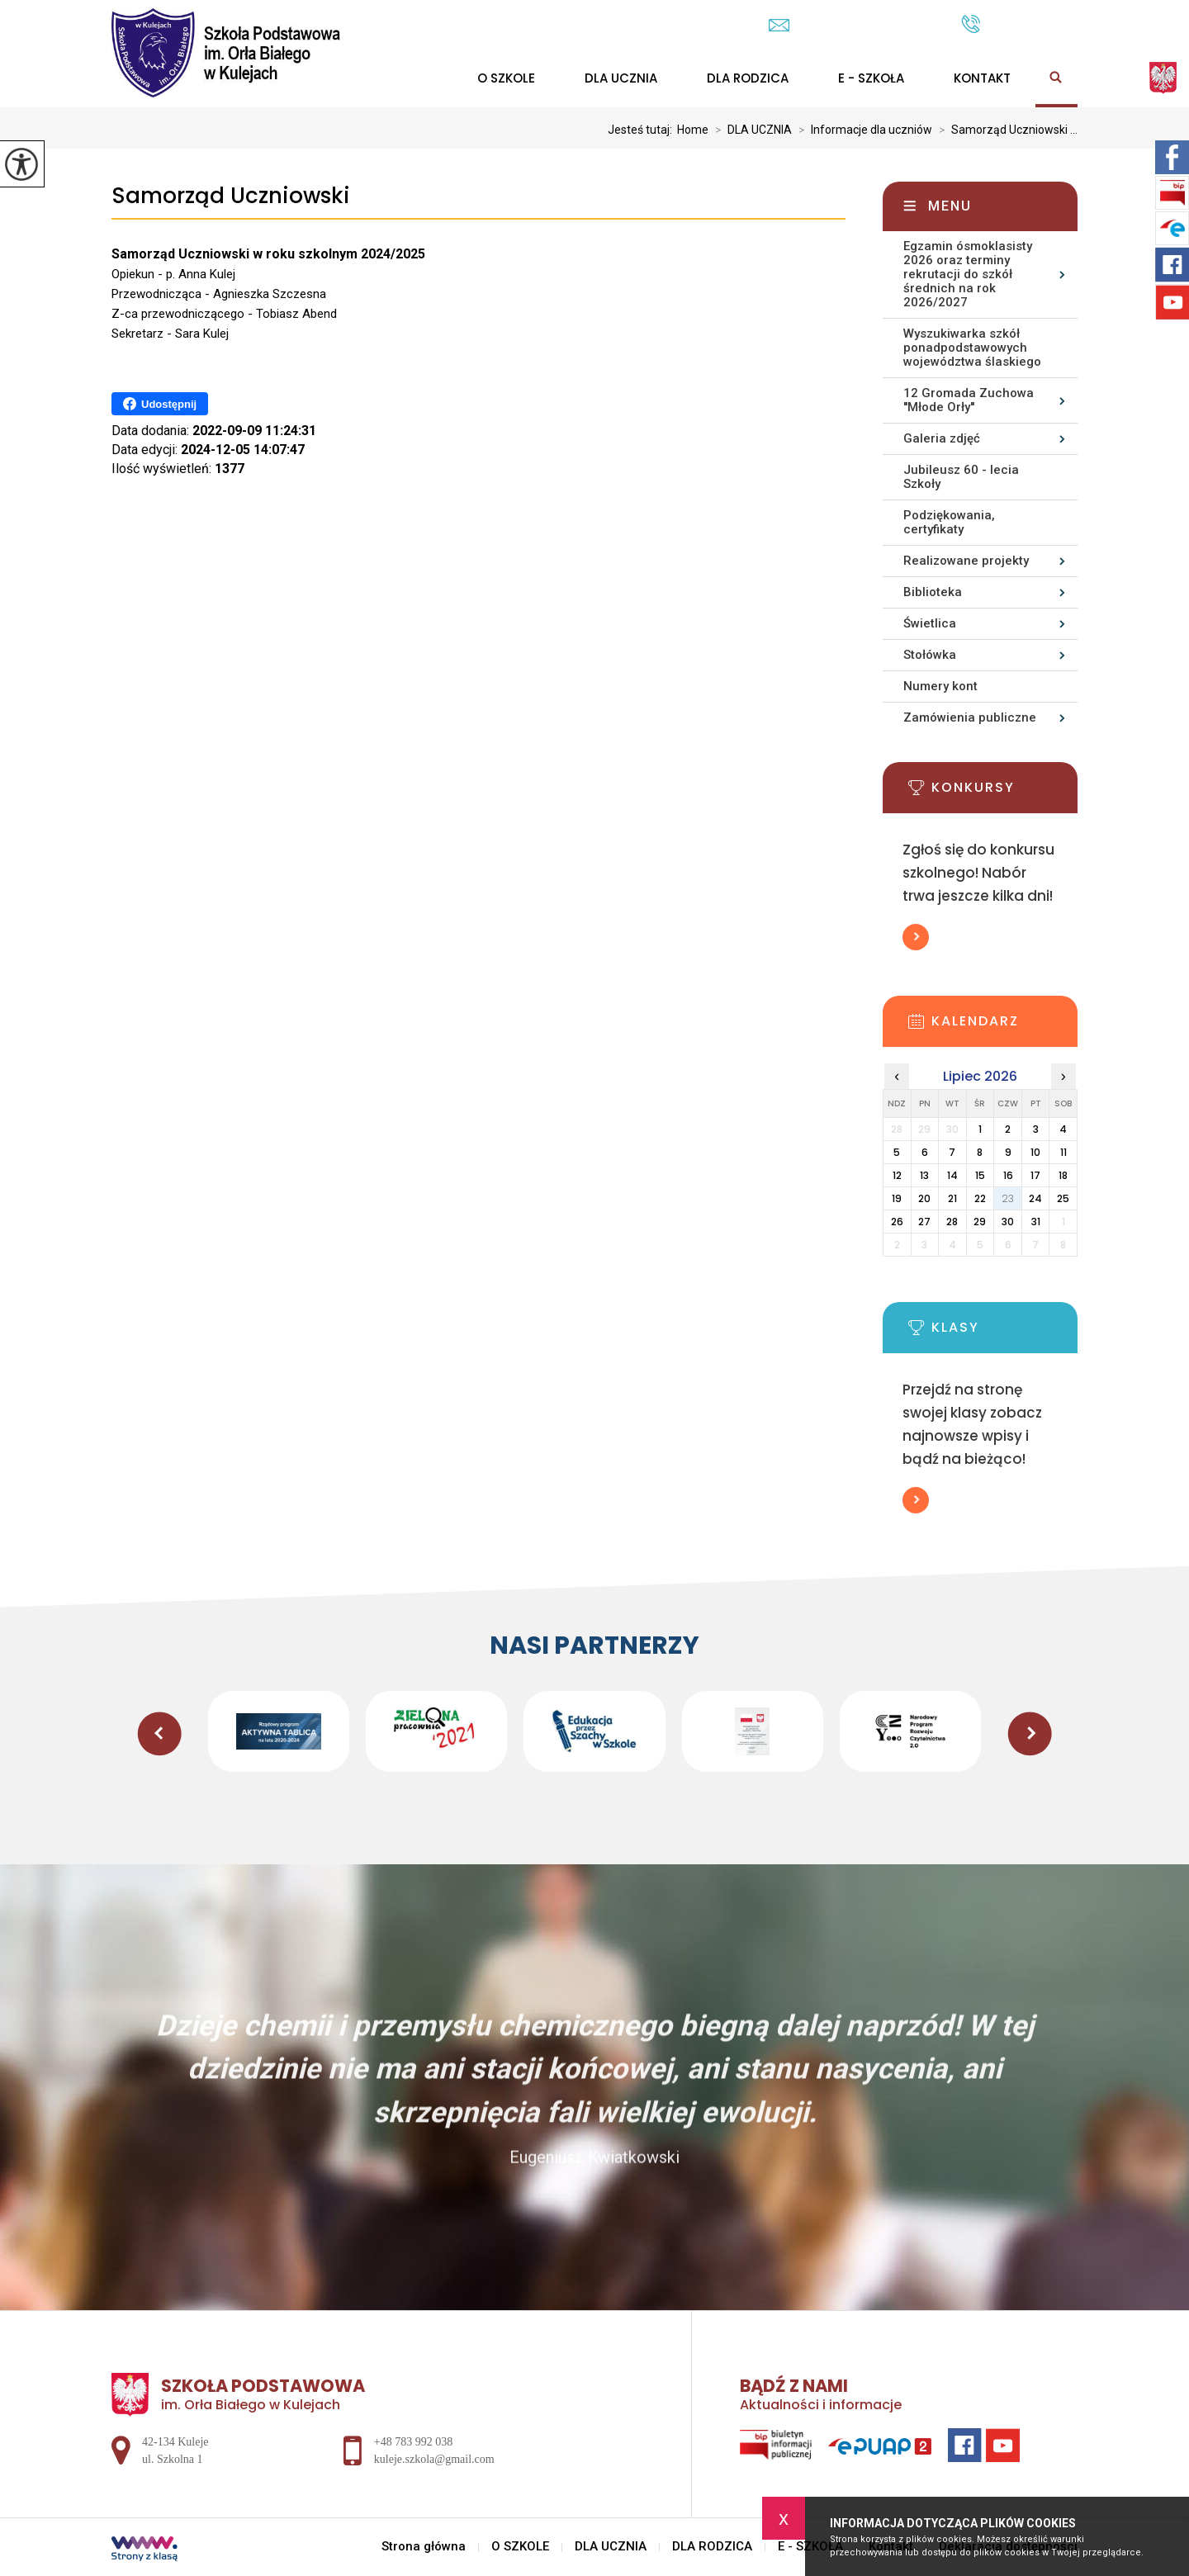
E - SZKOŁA (871, 78)
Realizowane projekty (966, 560)
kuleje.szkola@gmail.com (857, 25)
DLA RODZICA (748, 78)
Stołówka (929, 654)
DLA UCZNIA (621, 78)
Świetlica (929, 623)
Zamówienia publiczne (969, 717)
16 (1008, 1175)
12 (897, 1175)
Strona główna (423, 2546)
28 (952, 1222)
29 (979, 1222)
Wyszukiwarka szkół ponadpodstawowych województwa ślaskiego (972, 347)
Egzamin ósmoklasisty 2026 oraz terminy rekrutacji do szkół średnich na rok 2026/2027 (967, 274)
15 (980, 1175)
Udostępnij (160, 403)
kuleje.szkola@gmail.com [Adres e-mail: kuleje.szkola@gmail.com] (434, 2459)
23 (1008, 1198)
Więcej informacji (915, 937)
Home (692, 129)
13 (924, 1175)
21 (952, 1198)
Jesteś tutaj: (642, 129)
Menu (950, 206)
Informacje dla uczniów (862, 129)
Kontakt (982, 78)
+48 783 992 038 (1019, 24)
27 (924, 1222)
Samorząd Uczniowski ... (1005, 129)
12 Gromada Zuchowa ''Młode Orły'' (968, 400)
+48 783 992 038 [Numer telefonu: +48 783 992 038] (413, 2442)
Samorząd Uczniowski (230, 196)
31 (1035, 1222)
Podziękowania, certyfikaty (949, 522)
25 (1063, 1198)
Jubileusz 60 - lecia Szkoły (961, 476)
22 (980, 1198)
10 (1035, 1152)
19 (897, 1198)
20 (924, 1198)
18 (1063, 1175)
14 (952, 1175)
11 (1063, 1152)
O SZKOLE (506, 78)
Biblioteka (932, 592)
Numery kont (940, 686)
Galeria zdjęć (941, 438)
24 (1035, 1198)
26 (897, 1222)
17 (1035, 1175)
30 (1008, 1222)
